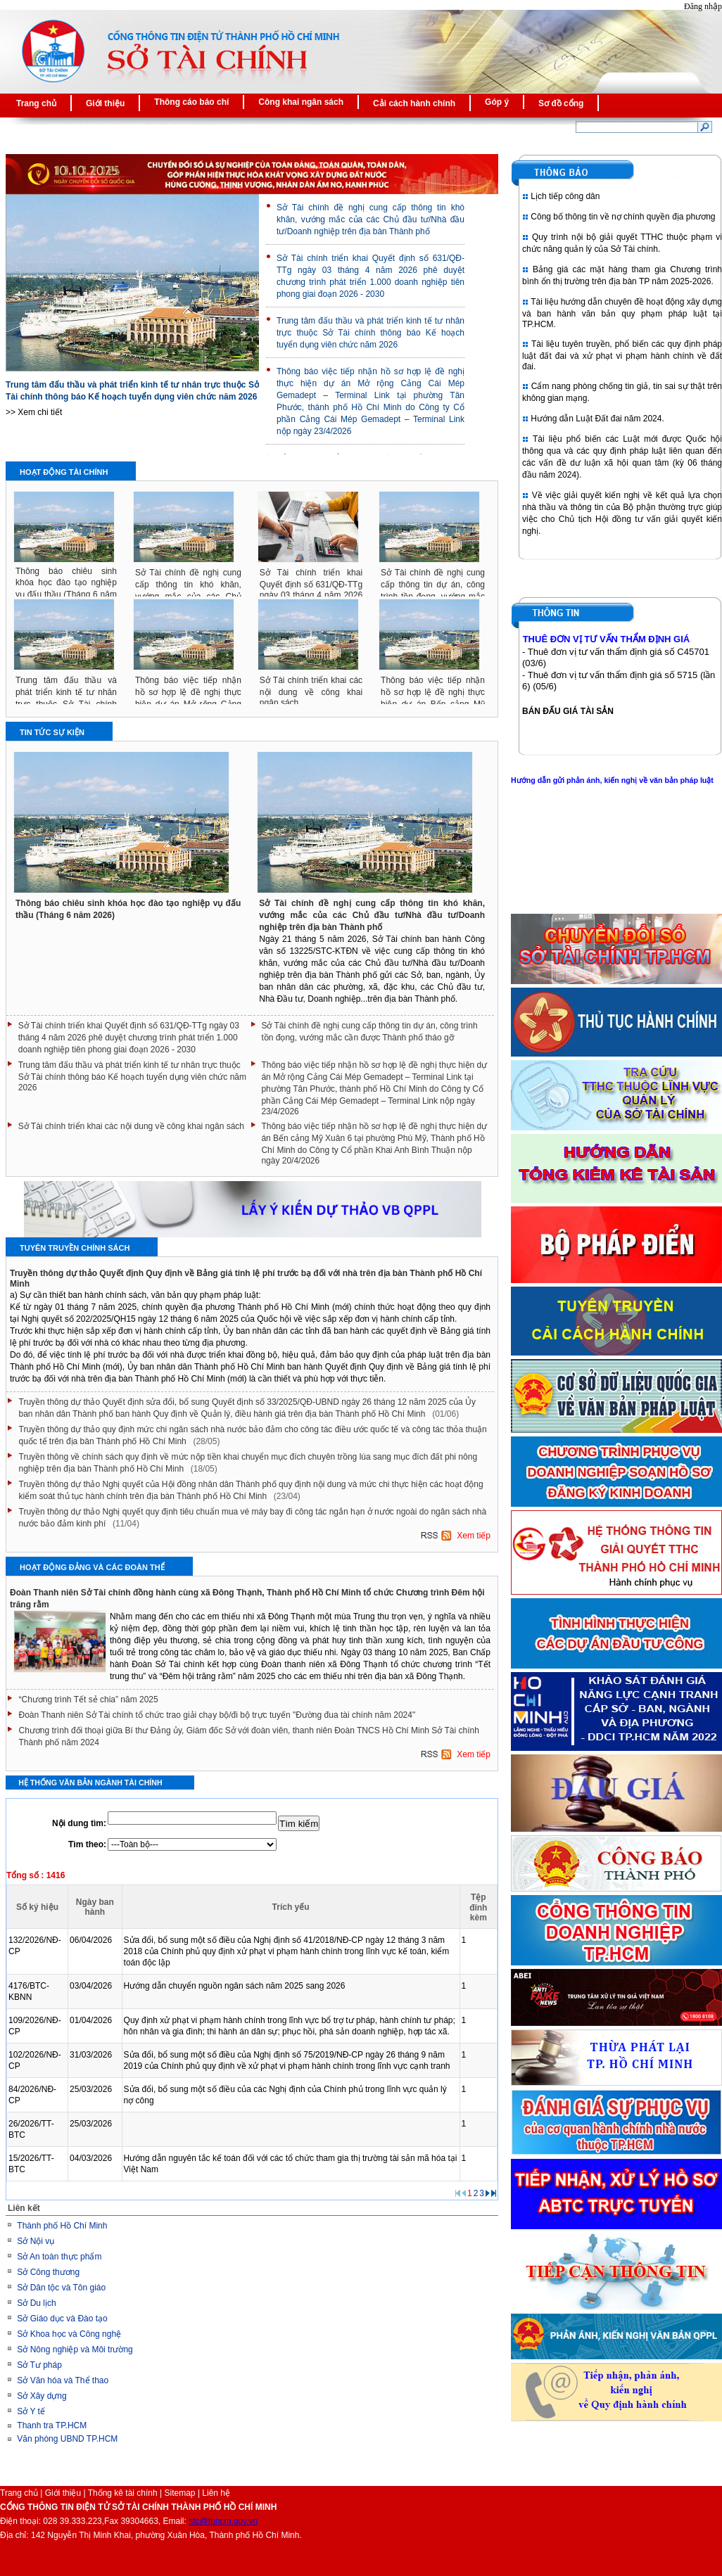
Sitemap (180, 2493)
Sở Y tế (31, 2411)
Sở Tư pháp (39, 2365)
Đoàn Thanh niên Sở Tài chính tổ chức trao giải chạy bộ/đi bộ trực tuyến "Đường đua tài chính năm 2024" (217, 1715)
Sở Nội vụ (35, 2241)
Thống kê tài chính (123, 2493)
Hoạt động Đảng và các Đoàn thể (92, 1567)
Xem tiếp (472, 1536)
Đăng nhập (703, 6)
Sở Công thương (48, 2272)
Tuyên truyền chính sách (74, 1248)
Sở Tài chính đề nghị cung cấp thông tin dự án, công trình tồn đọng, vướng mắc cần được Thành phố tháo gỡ (369, 1031)
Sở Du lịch (36, 2303)
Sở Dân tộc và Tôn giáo (61, 2288)
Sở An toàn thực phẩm (59, 2257)
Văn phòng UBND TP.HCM (67, 2439)
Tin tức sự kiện (52, 732)
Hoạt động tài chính (64, 472)
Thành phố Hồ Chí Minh (62, 2226)
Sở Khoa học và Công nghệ (69, 2334)
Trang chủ (19, 2493)
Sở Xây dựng (41, 2396)
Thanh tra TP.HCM (52, 2425)
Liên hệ (216, 2493)
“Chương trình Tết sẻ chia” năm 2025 (88, 1699)
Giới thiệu (63, 2493)
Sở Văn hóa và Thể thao (62, 2380)
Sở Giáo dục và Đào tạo (62, 2318)
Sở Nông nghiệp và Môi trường (74, 2349)
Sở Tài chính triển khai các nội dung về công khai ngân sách (311, 691)
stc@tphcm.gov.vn (223, 2521)
